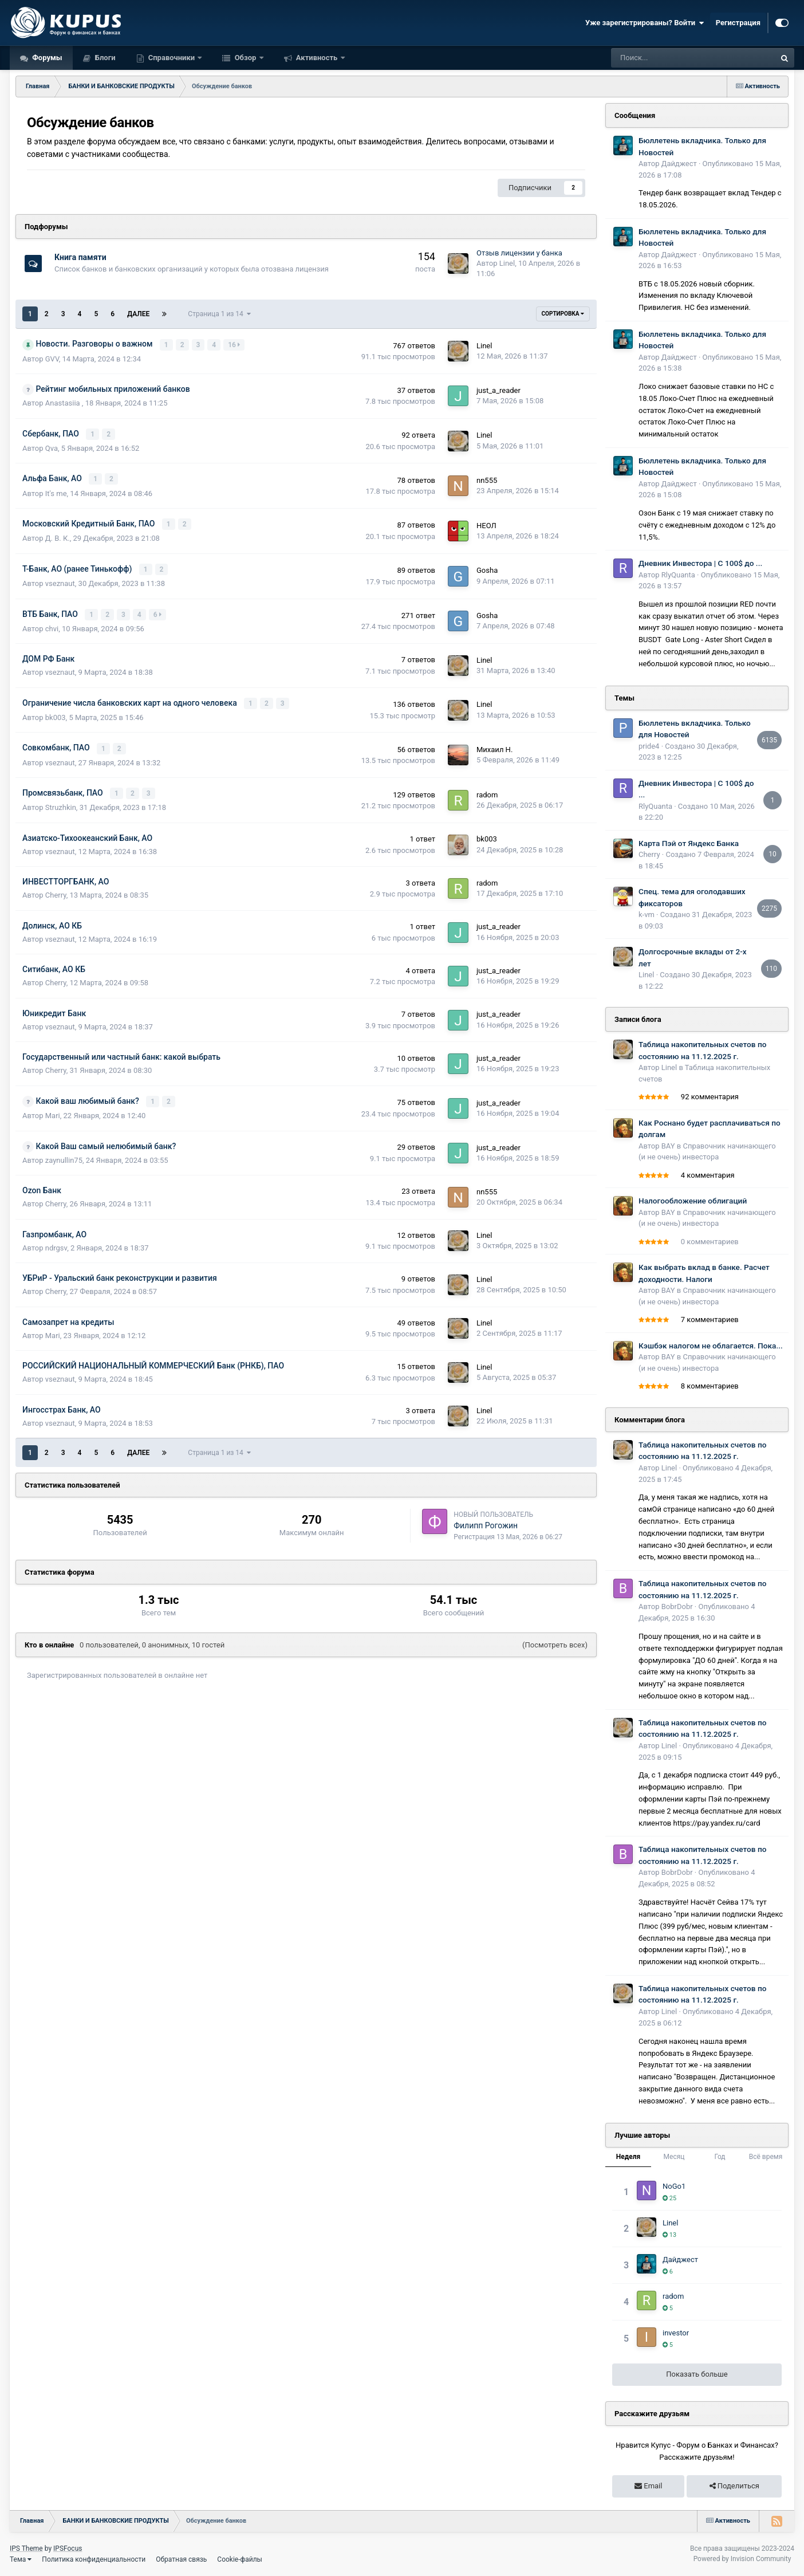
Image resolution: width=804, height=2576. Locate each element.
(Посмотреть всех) (555, 1638)
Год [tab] (719, 2157)
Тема (20, 2559)
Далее (138, 314)
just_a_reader (498, 390)
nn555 (486, 478)
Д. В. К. (57, 535)
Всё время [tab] (766, 2157)
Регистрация (738, 22)
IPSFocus (67, 2548)
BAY (668, 1146)
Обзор (245, 57)
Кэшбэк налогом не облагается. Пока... (711, 1345)
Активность (317, 57)
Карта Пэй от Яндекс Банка (689, 843)
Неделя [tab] (628, 2157)
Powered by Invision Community (742, 2559)
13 (669, 2235)
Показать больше (696, 2374)
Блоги (104, 57)
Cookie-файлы (239, 2559)
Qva (51, 446)
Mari (52, 1108)
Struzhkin (60, 801)
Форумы (46, 57)
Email (648, 2485)
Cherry (55, 888)
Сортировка (563, 313)
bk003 (55, 712)
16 (234, 344)
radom (487, 788)
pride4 (649, 746)
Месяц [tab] (674, 2157)
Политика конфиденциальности (93, 2559)
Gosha (487, 567)
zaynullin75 (63, 1153)
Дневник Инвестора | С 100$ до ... (700, 563)
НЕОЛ (486, 522)
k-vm (647, 914)
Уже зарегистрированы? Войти (644, 23)
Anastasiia (63, 402)
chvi (51, 624)
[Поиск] (663, 58)
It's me (56, 491)
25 (669, 2198)
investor (676, 2333)
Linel (507, 263)
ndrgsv (56, 1240)
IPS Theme (26, 2548)
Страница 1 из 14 (219, 314)
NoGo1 (674, 2186)
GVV (52, 357)
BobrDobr (677, 1606)
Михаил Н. (494, 744)
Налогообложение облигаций (693, 1200)
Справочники (172, 57)
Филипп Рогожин (486, 1518)
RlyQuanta (678, 575)
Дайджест (679, 163)
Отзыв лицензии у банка (519, 253)
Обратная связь (181, 2559)
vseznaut (60, 580)
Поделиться (734, 2485)
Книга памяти (80, 257)
